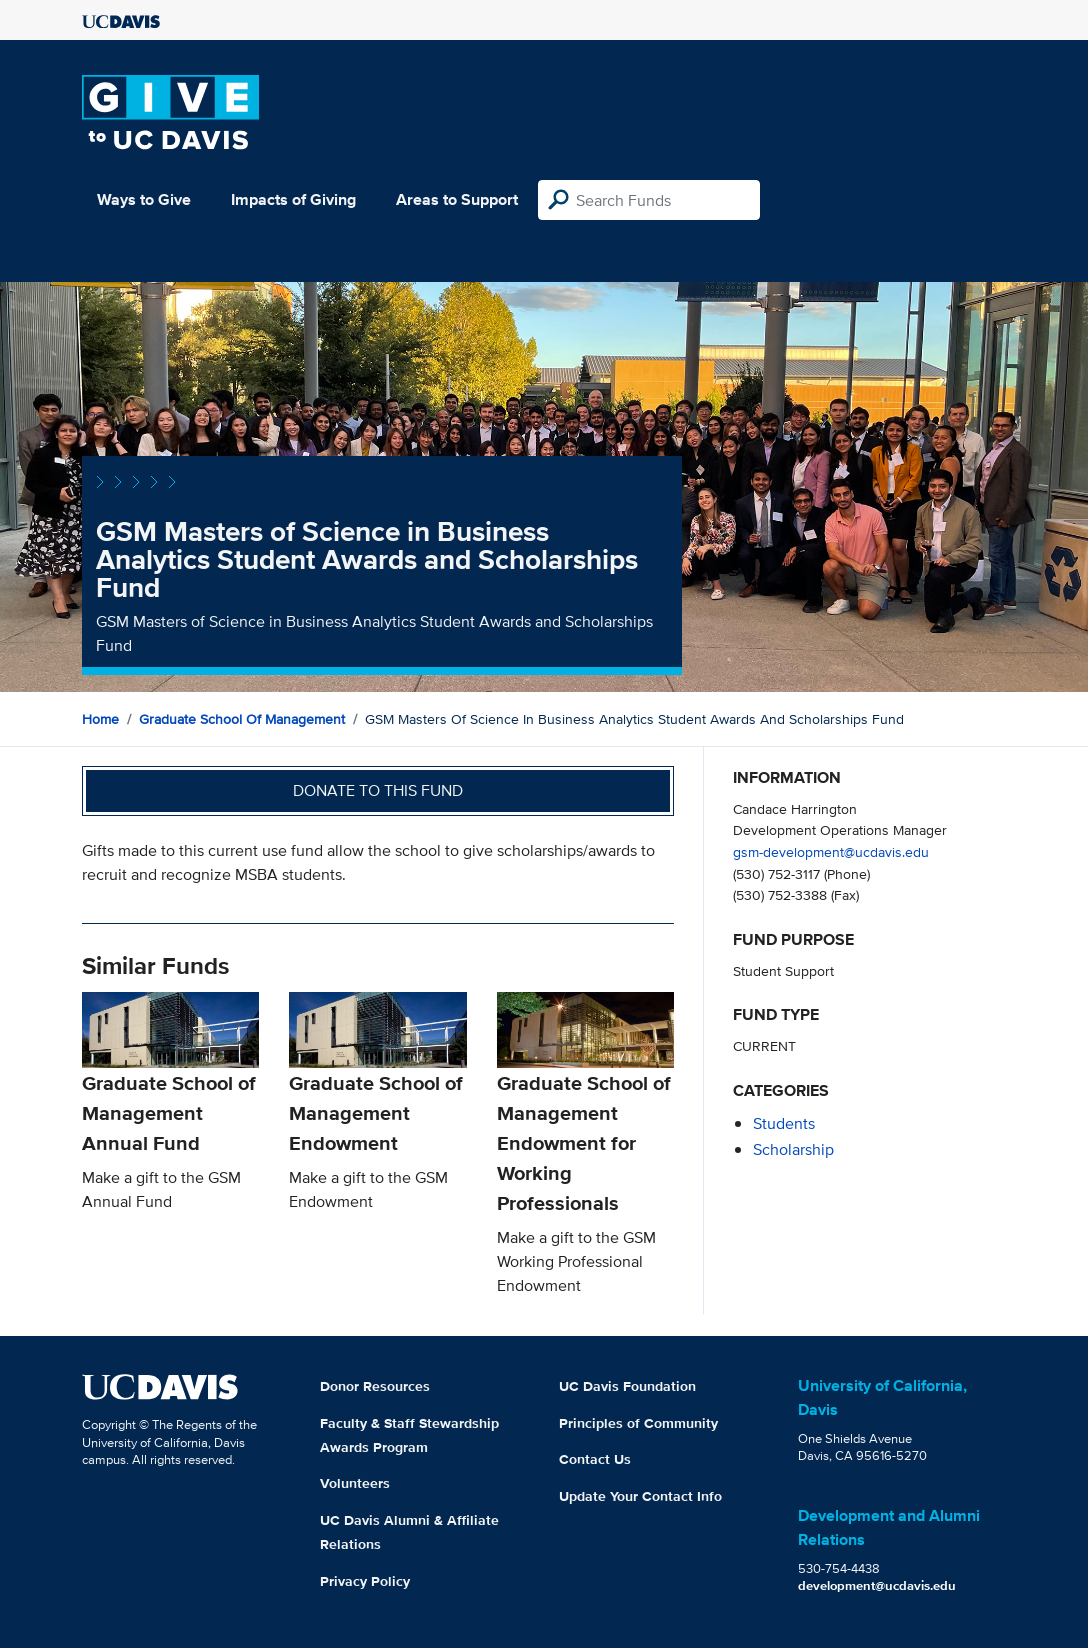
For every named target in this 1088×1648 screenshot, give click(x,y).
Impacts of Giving (293, 199)
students (784, 1123)
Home (100, 719)
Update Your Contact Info (640, 1496)
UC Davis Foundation (627, 1386)
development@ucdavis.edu (877, 1585)
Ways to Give (144, 199)
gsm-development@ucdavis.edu (831, 851)
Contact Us (595, 1459)
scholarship (793, 1149)
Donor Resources (375, 1386)
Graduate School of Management (242, 719)
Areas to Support (457, 199)
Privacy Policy (365, 1581)
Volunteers (355, 1483)
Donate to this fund (378, 790)
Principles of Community (638, 1423)
